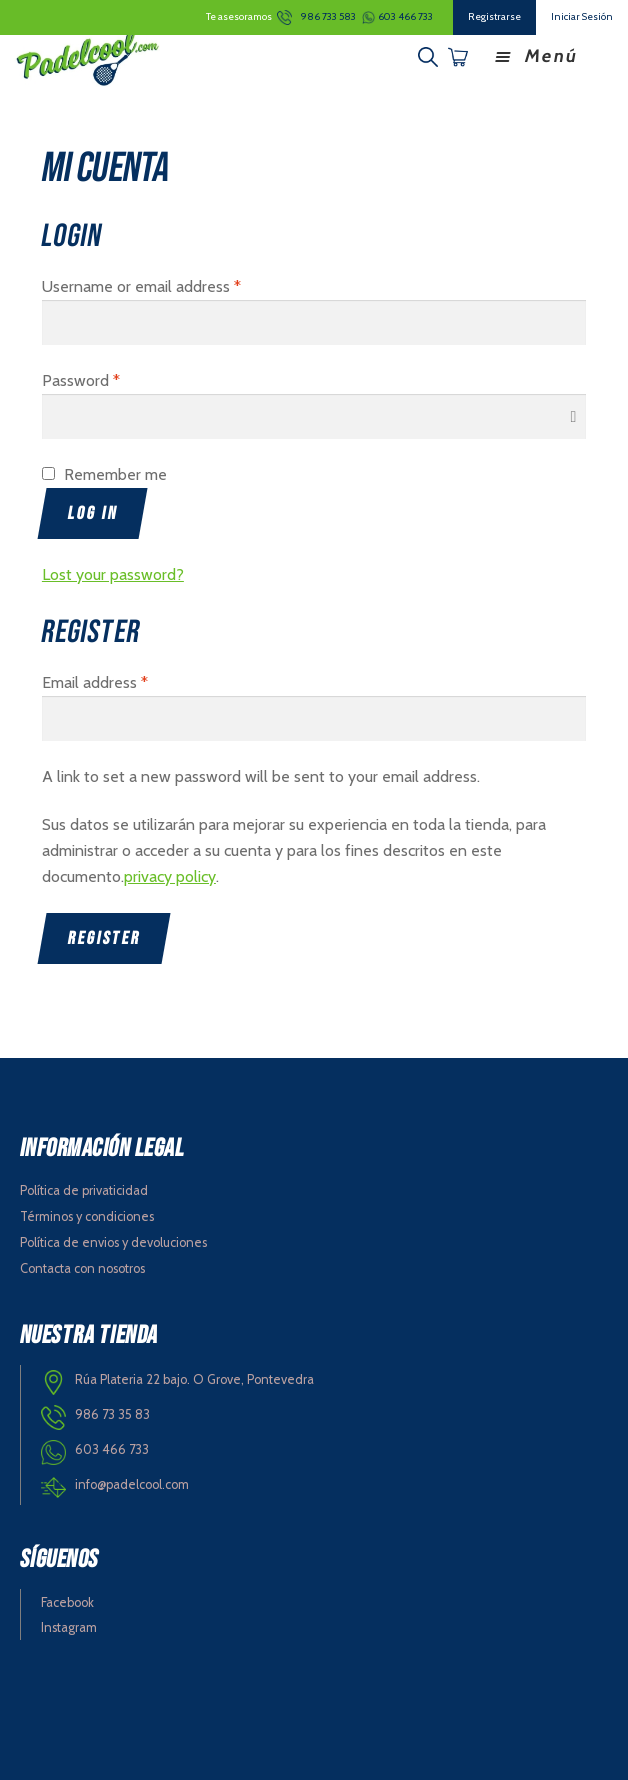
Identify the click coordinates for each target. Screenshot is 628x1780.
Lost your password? (113, 574)
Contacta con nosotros (82, 1268)
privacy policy (170, 876)
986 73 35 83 (112, 1414)
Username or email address (141, 286)
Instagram (69, 1627)
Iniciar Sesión (582, 16)
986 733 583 (328, 16)
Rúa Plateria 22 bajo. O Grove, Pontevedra (194, 1379)
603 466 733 (405, 16)
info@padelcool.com (132, 1484)
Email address (95, 682)
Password (81, 380)
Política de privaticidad (84, 1190)
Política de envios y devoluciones (113, 1242)
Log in (93, 513)
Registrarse (494, 16)
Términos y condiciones (87, 1216)
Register (104, 938)
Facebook (67, 1602)
